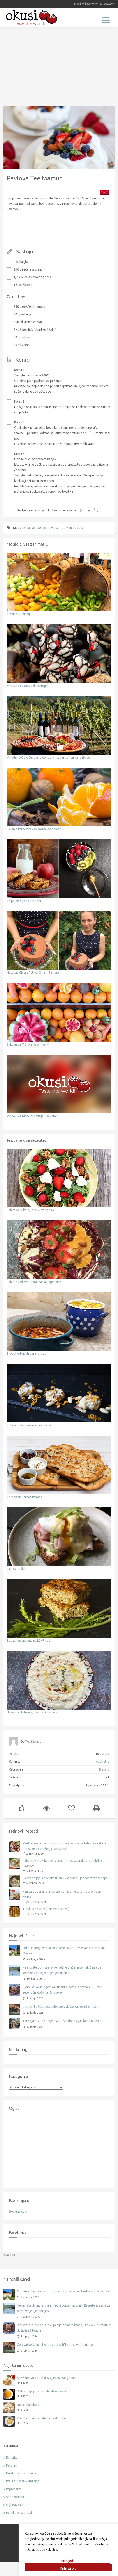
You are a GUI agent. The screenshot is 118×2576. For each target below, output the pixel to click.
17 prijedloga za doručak (24, 899)
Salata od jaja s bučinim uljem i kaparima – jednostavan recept (65, 1876)
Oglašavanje (107, 3)
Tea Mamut (68, 525)
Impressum (13, 2487)
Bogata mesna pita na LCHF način (29, 1638)
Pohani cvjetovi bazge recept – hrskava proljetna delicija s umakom (63, 1861)
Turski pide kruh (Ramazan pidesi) (46, 1907)
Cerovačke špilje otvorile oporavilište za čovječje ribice (60, 2004)
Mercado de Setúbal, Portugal (27, 684)
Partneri (11, 2463)
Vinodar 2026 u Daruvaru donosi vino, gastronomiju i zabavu (48, 755)
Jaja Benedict (16, 1566)
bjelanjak (29, 525)
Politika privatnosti (19, 2510)
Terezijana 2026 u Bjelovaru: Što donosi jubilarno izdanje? (63, 2019)
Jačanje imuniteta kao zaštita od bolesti (34, 827)
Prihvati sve (68, 2568)
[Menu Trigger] (106, 20)
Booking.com (18, 2209)
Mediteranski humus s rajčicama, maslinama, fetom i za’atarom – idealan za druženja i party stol (65, 1844)
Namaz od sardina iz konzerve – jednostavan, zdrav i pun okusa (62, 1892)
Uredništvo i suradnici (21, 2471)
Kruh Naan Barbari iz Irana (24, 1495)
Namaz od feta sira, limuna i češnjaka (32, 1710)
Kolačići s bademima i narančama (29, 1423)
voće (80, 525)
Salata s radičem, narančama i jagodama (34, 1280)
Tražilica (79, 3)
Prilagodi (67, 2561)
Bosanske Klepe (28, 2403)
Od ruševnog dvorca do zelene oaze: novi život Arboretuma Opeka (64, 1948)
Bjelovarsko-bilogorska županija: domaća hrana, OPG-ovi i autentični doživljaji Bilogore (62, 1987)
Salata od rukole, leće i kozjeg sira (30, 1208)
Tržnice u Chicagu (19, 612)
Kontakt (91, 3)
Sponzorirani (15, 2495)
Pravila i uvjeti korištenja (22, 2479)
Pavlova (53, 525)
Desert (41, 525)
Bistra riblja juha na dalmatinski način (42, 2389)
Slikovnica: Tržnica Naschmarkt (28, 1042)
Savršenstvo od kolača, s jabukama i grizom (46, 2376)
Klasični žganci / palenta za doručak (41, 2416)
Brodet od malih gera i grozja (27, 1351)
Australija (102, 1759)
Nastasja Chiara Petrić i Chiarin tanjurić (33, 970)
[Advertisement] (59, 64)
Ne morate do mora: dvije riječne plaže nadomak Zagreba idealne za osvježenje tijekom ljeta (62, 1968)
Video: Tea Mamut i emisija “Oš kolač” (33, 1114)
